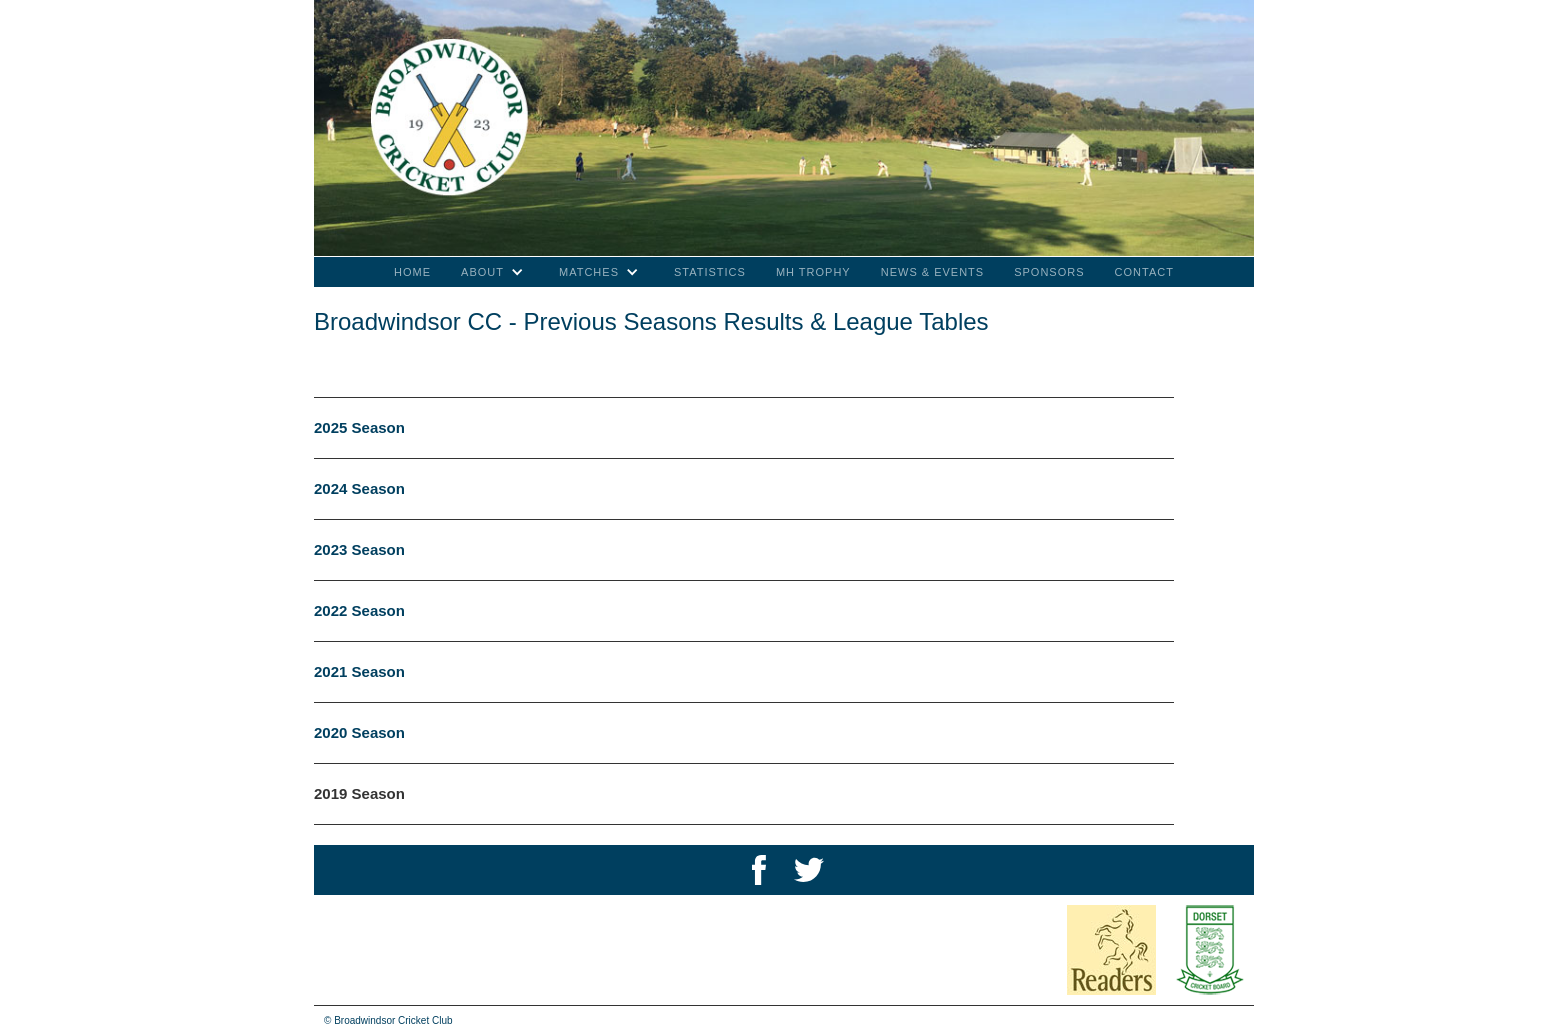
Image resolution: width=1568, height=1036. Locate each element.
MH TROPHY (813, 272)
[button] (495, 272)
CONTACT (1144, 272)
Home (412, 272)
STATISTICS (710, 272)
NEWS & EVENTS (932, 272)
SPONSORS (1049, 272)
